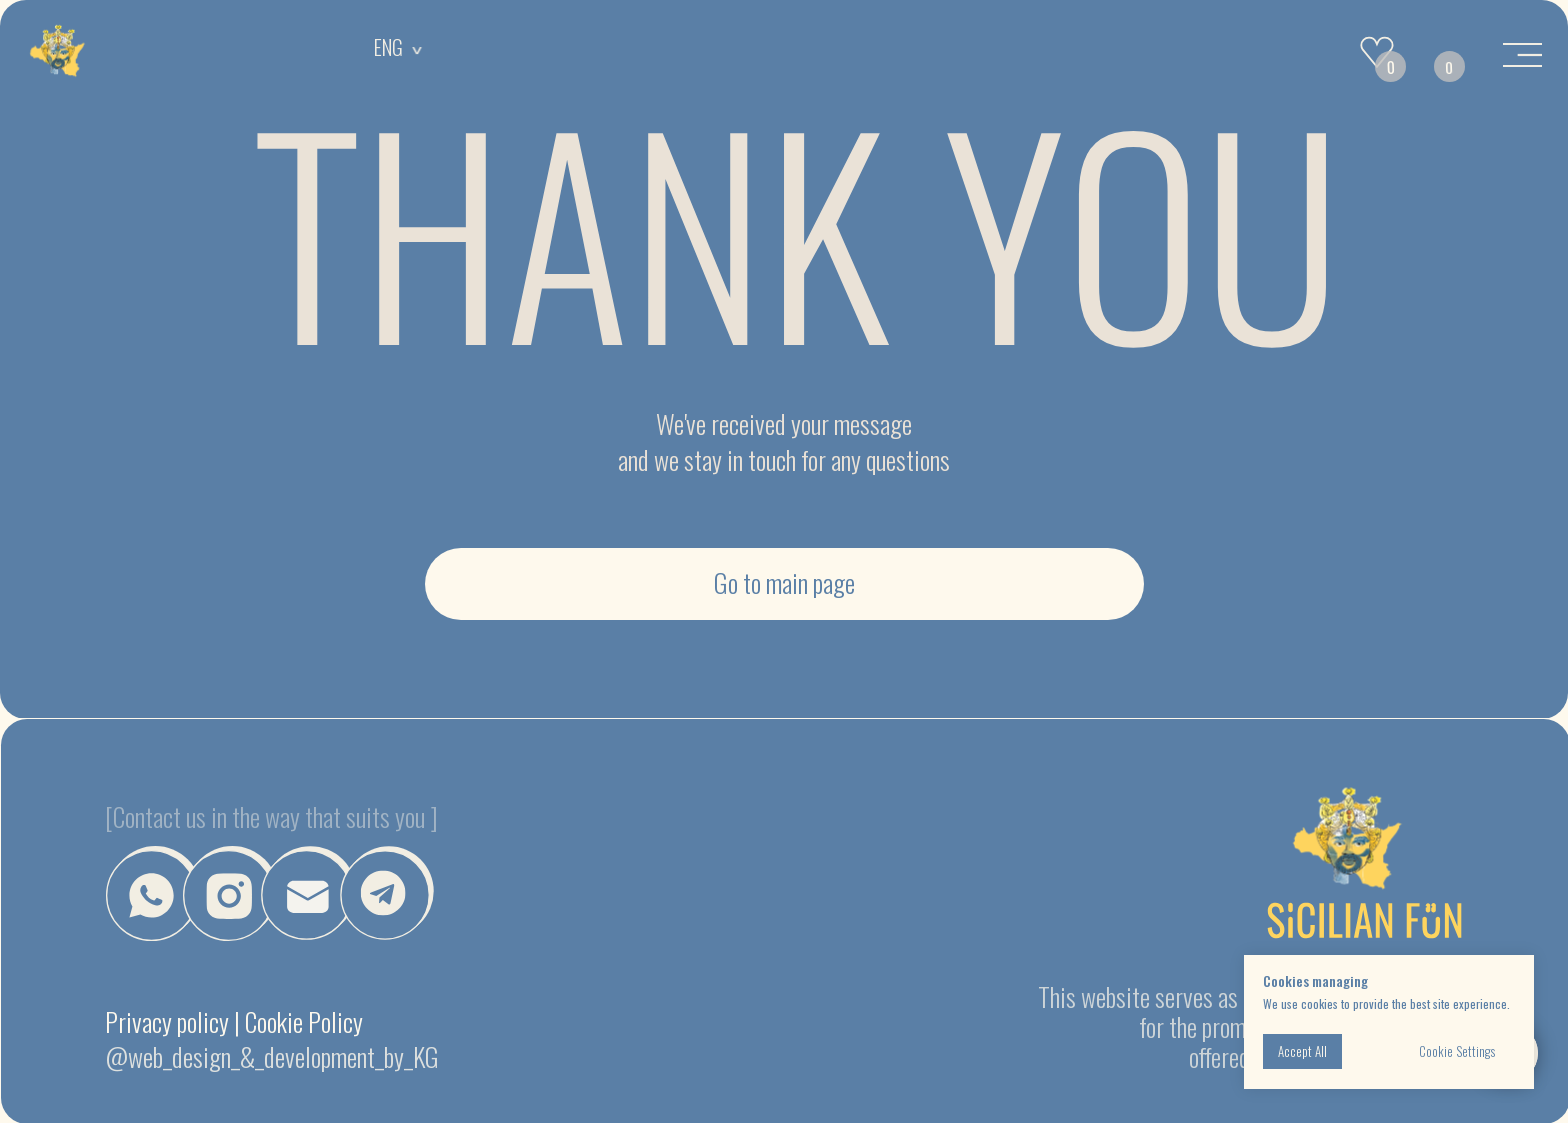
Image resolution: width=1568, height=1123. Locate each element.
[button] (308, 893)
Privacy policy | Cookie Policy (234, 1021)
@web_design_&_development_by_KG (272, 1056)
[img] (57, 52)
